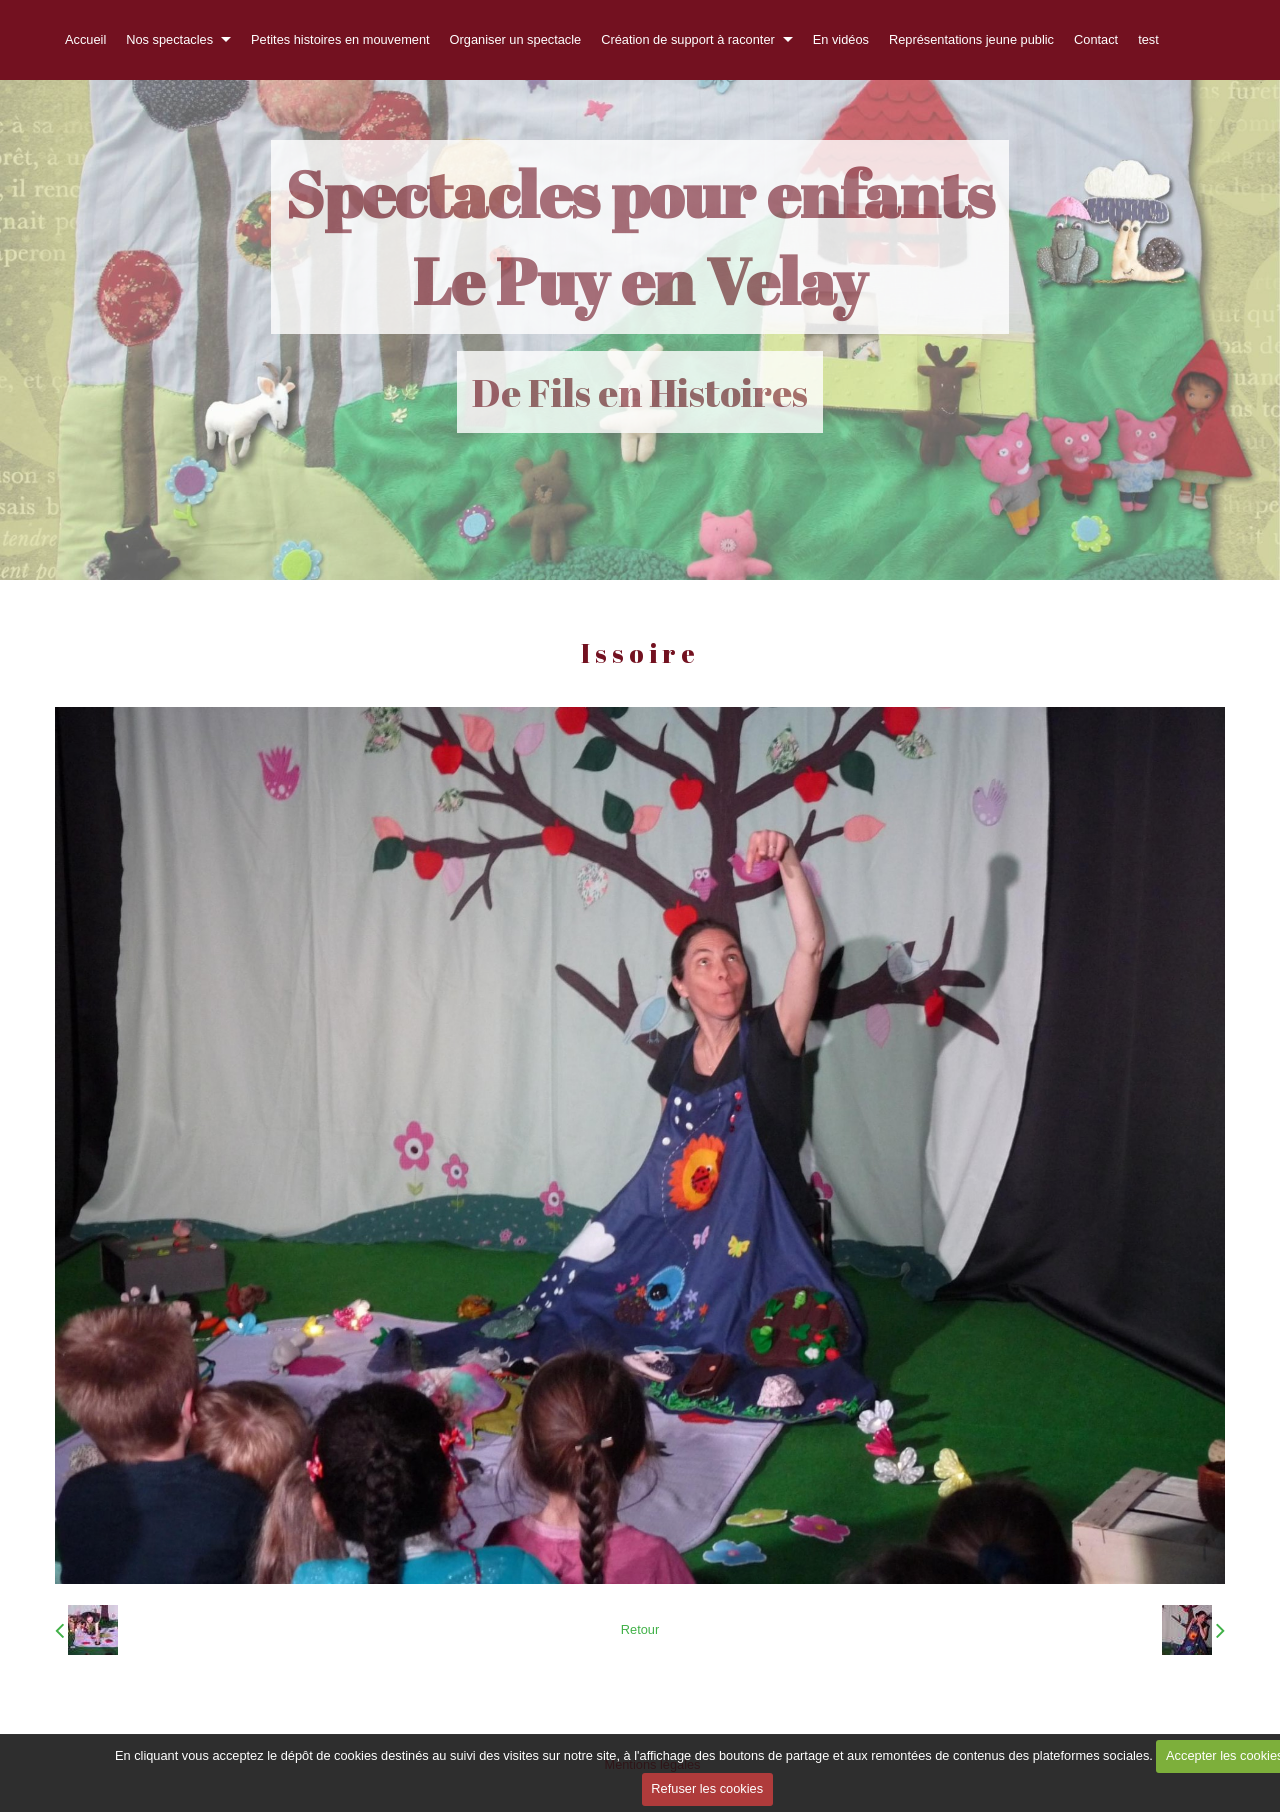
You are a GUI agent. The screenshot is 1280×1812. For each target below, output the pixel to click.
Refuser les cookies (707, 1788)
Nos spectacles (169, 39)
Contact (1096, 39)
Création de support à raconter (688, 39)
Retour (640, 1629)
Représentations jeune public (971, 39)
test (1148, 39)
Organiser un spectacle (516, 39)
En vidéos (841, 39)
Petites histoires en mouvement (340, 39)
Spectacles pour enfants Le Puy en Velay (640, 237)
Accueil (85, 39)
